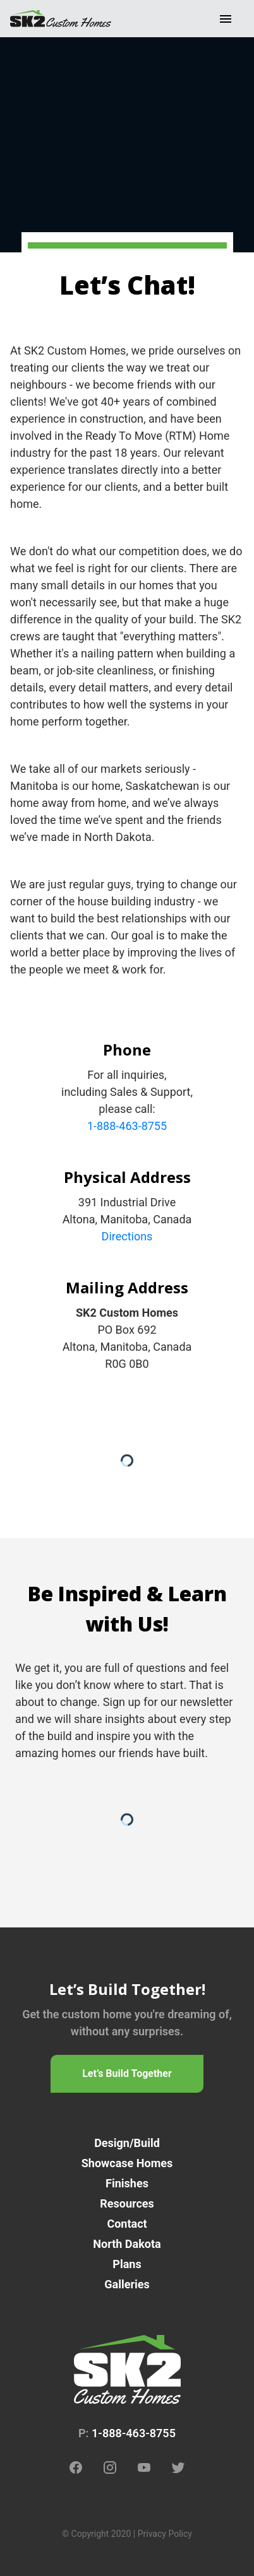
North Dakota (126, 2243)
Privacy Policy (165, 2534)
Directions (127, 1236)
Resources (127, 2203)
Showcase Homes (127, 2163)
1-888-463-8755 (127, 1125)
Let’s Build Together (127, 2073)
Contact (127, 2223)
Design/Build (127, 2143)
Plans (126, 2264)
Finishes (127, 2183)
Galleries (126, 2284)
